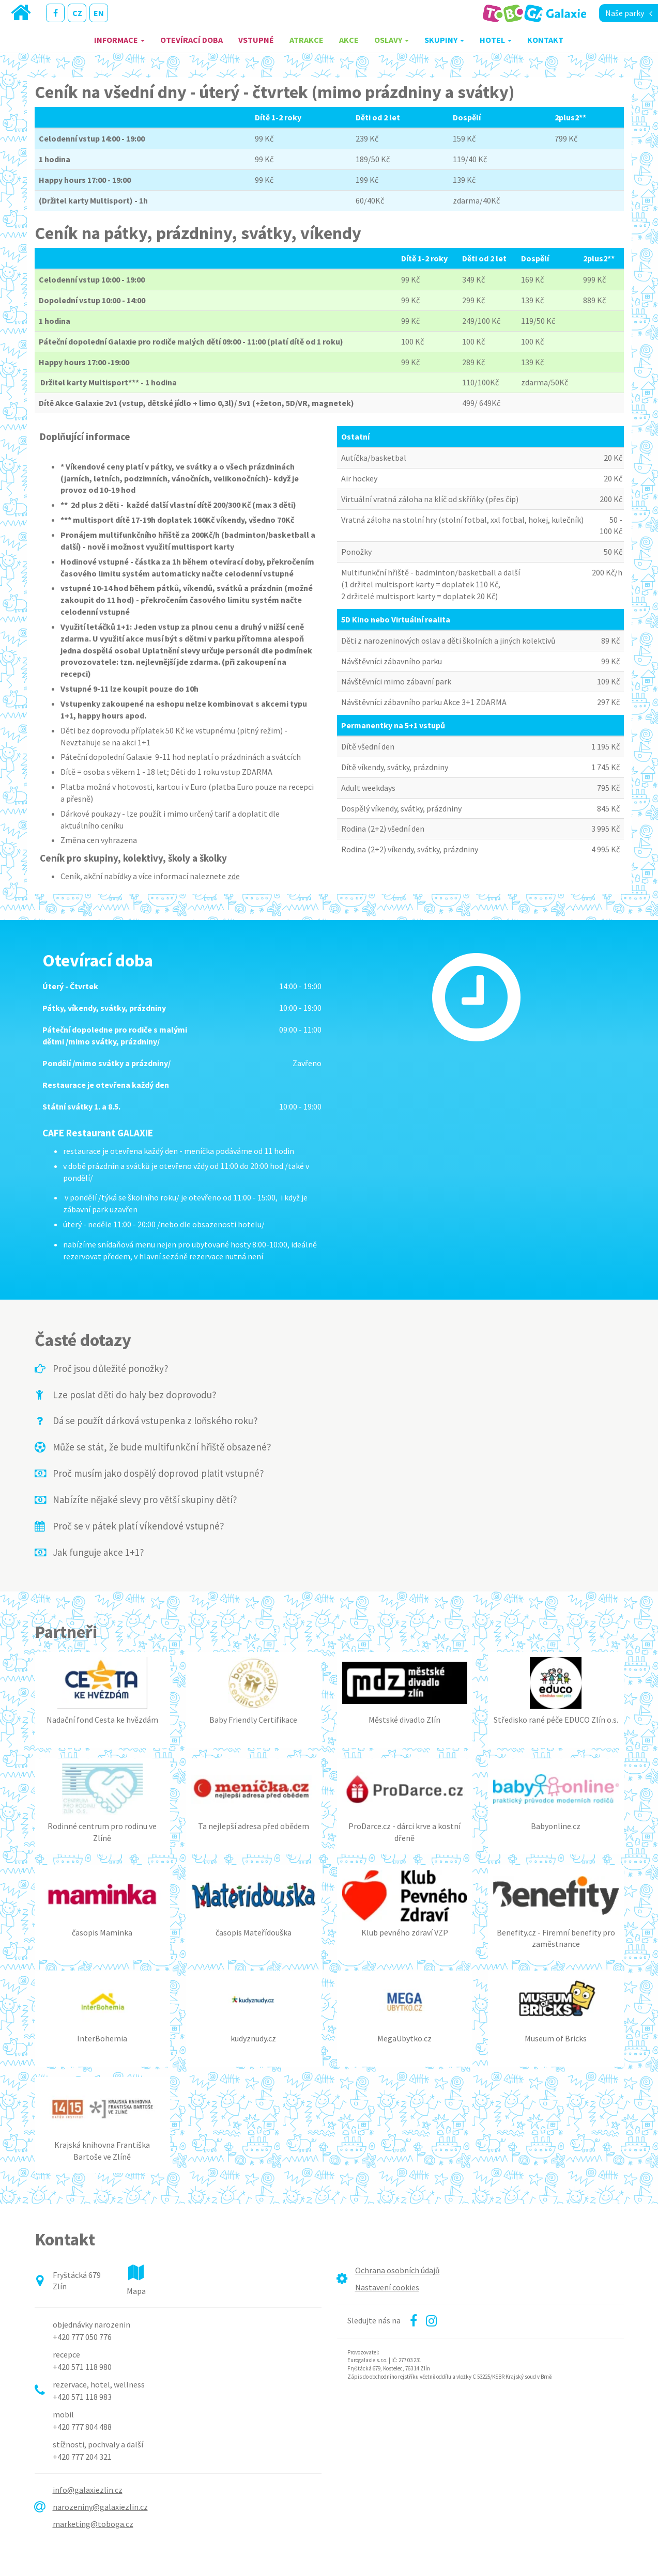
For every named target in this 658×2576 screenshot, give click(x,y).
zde (233, 876)
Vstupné (256, 40)
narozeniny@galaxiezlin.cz (100, 2507)
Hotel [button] (496, 40)
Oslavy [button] (391, 40)
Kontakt (545, 40)
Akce (349, 40)
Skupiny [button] (444, 40)
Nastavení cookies (387, 2287)
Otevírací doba (191, 40)
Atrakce (306, 40)
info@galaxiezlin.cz (88, 2490)
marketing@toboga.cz (93, 2524)
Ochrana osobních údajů (397, 2270)
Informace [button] (119, 40)
